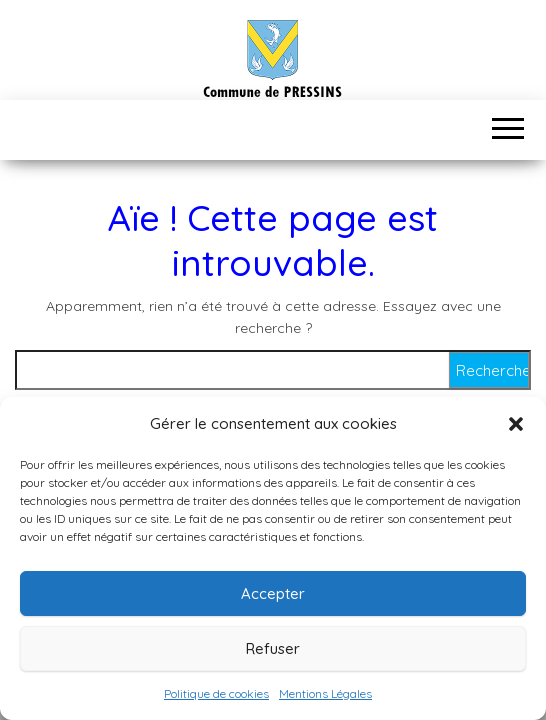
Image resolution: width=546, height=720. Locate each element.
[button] (516, 424)
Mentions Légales (325, 693)
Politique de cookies (216, 693)
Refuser (273, 648)
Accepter (273, 593)
